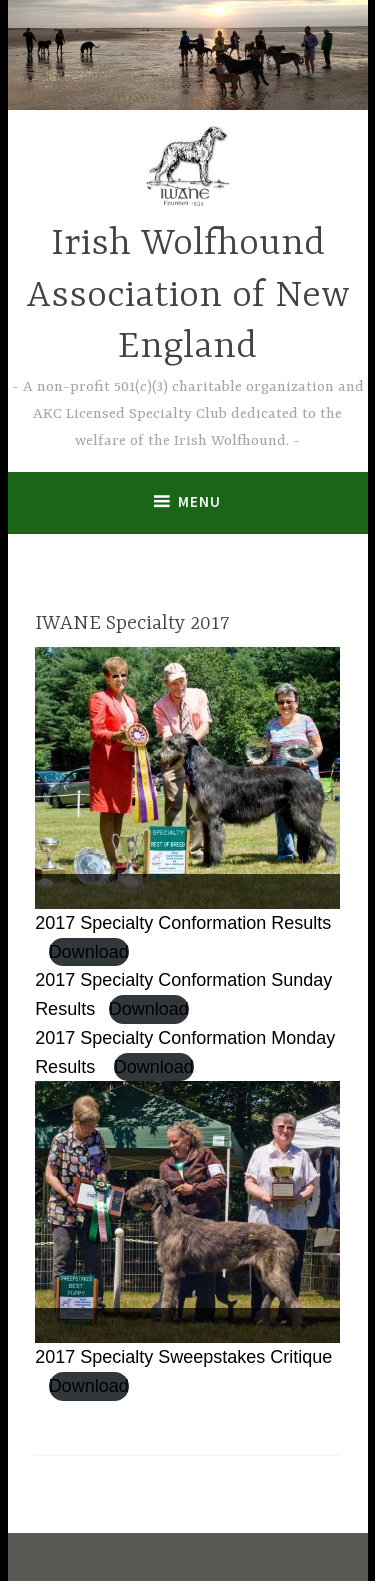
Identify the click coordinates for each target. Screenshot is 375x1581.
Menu (199, 501)
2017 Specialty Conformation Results (183, 923)
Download (89, 952)
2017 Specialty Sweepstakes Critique (183, 1357)
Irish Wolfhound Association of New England (188, 296)
